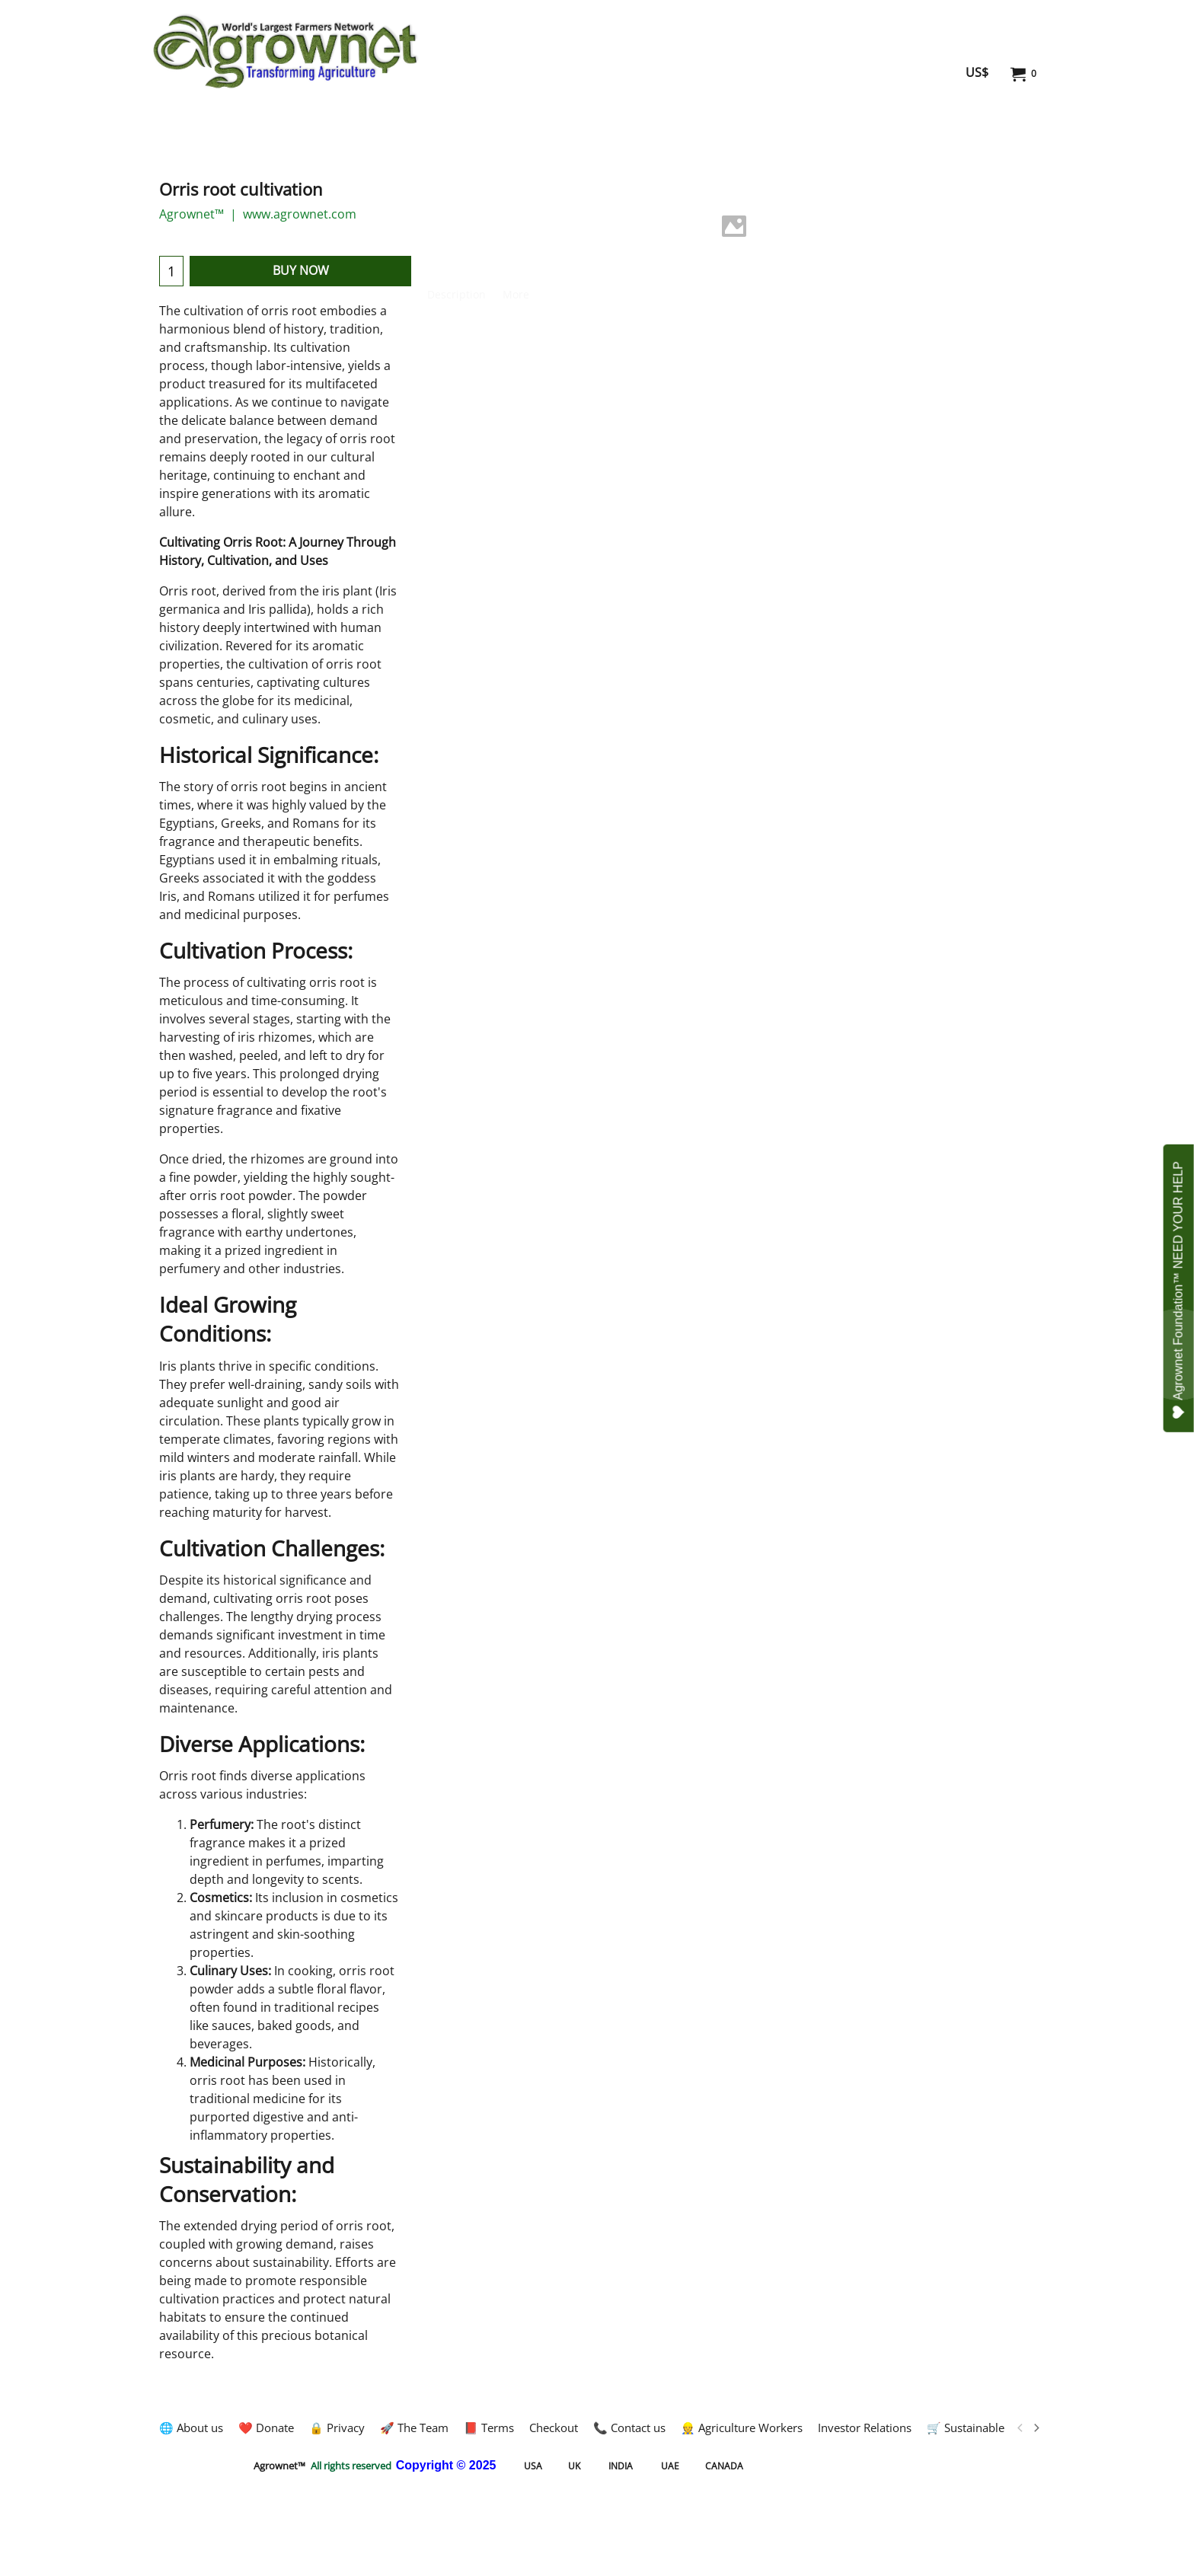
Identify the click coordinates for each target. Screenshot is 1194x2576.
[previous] (1020, 2427)
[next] (1035, 2427)
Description (456, 294)
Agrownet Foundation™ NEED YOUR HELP (1178, 1290)
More (516, 294)
